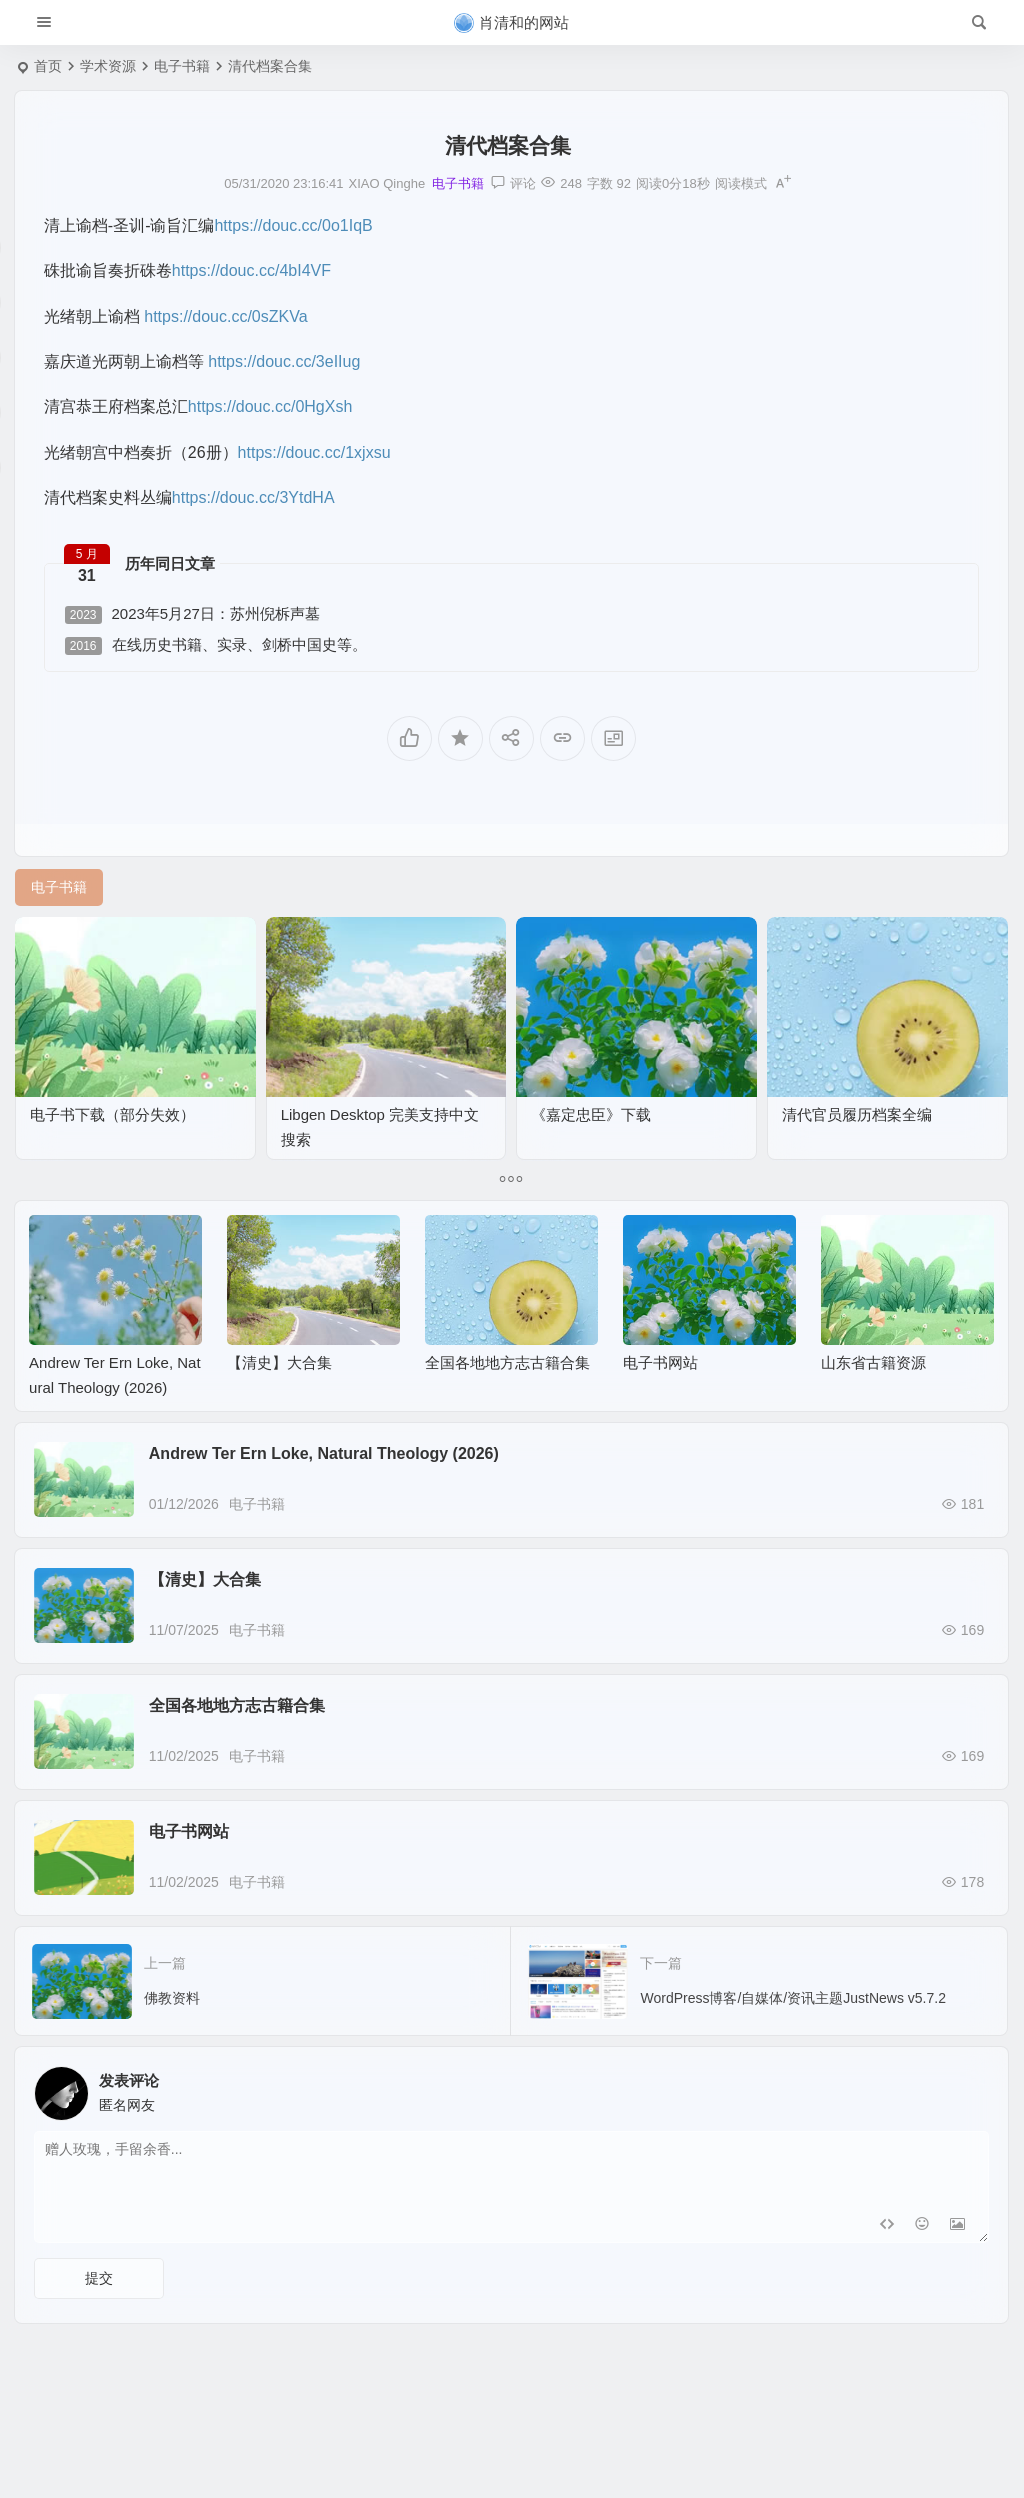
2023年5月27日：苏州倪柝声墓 (192, 614)
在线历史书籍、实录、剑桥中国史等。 (216, 645)
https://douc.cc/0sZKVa (225, 316)
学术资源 (108, 66)
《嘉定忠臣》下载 (591, 1114)
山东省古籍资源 (873, 1362)
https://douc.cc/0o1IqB (293, 225)
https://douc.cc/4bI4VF (251, 270)
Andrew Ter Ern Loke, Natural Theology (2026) (324, 1453)
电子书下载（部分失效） (112, 1114)
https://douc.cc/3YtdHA (253, 497)
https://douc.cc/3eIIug (284, 361)
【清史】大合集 (279, 1362)
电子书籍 (182, 66)
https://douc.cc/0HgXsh (270, 406)
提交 (99, 2278)
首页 (48, 66)
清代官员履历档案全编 (857, 1114)
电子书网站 (660, 1362)
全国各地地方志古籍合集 (507, 1362)
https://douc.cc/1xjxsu (314, 452)
